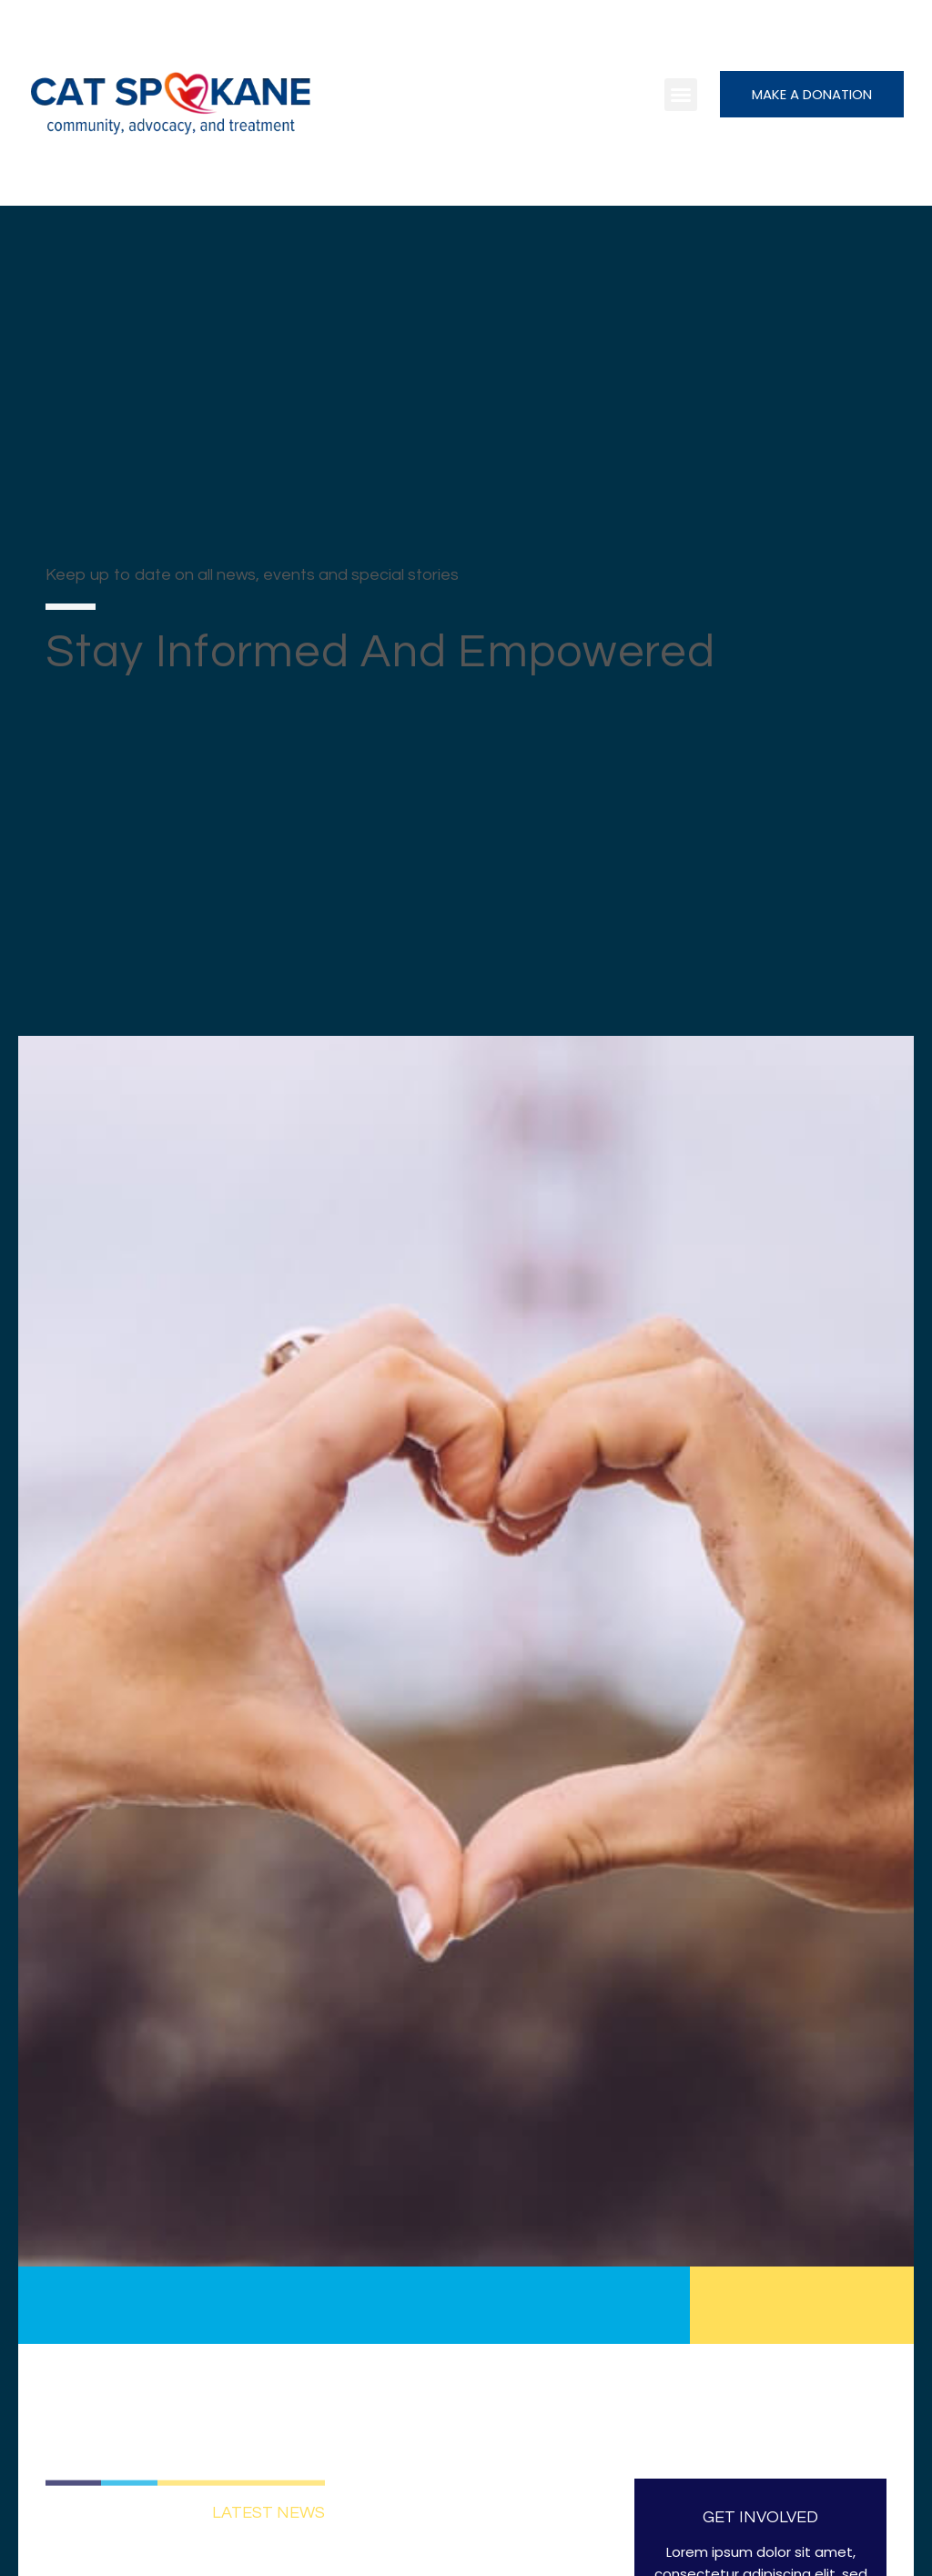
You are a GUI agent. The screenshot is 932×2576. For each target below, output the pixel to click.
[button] (680, 94)
